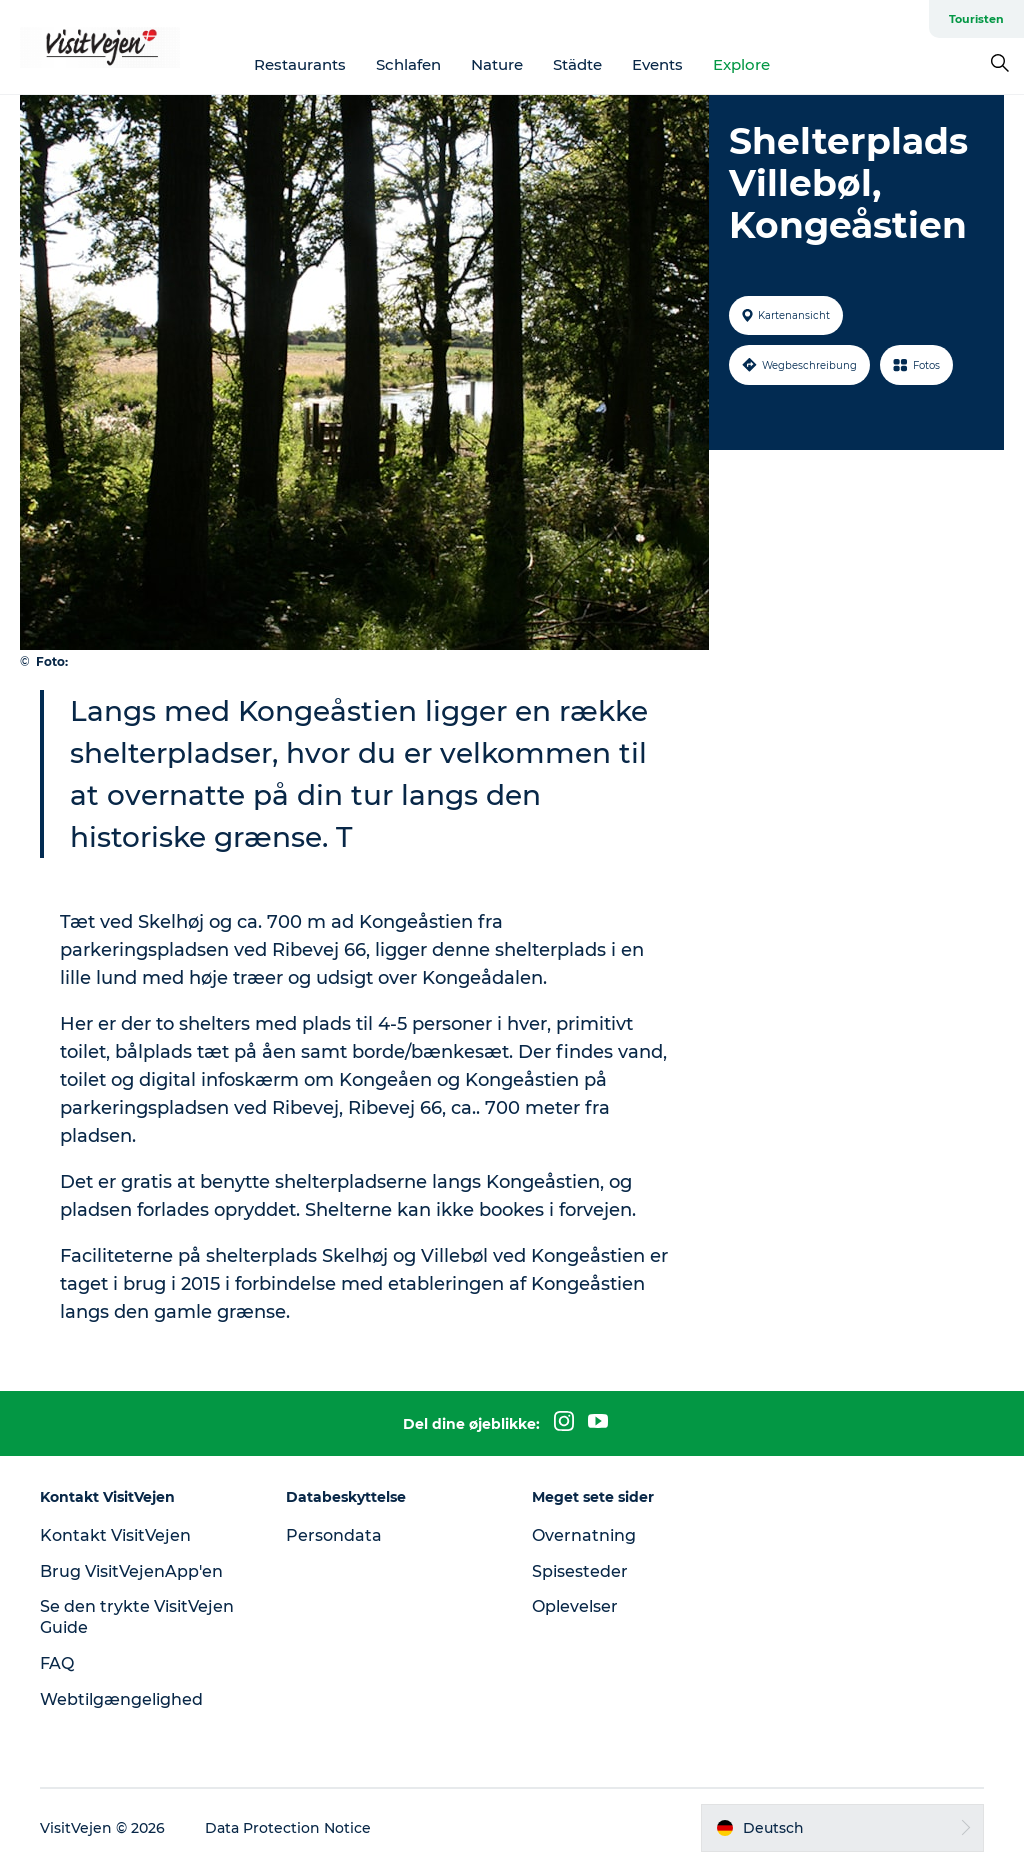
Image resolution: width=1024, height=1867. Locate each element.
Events (657, 64)
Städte (577, 64)
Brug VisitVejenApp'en (131, 1571)
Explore (741, 64)
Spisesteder (580, 1571)
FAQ (57, 1663)
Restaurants (300, 64)
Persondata (334, 1535)
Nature (497, 64)
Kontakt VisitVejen (115, 1535)
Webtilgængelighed (121, 1699)
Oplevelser (575, 1606)
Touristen (976, 19)
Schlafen (408, 64)
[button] (842, 1828)
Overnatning (584, 1535)
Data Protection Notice (288, 1828)
